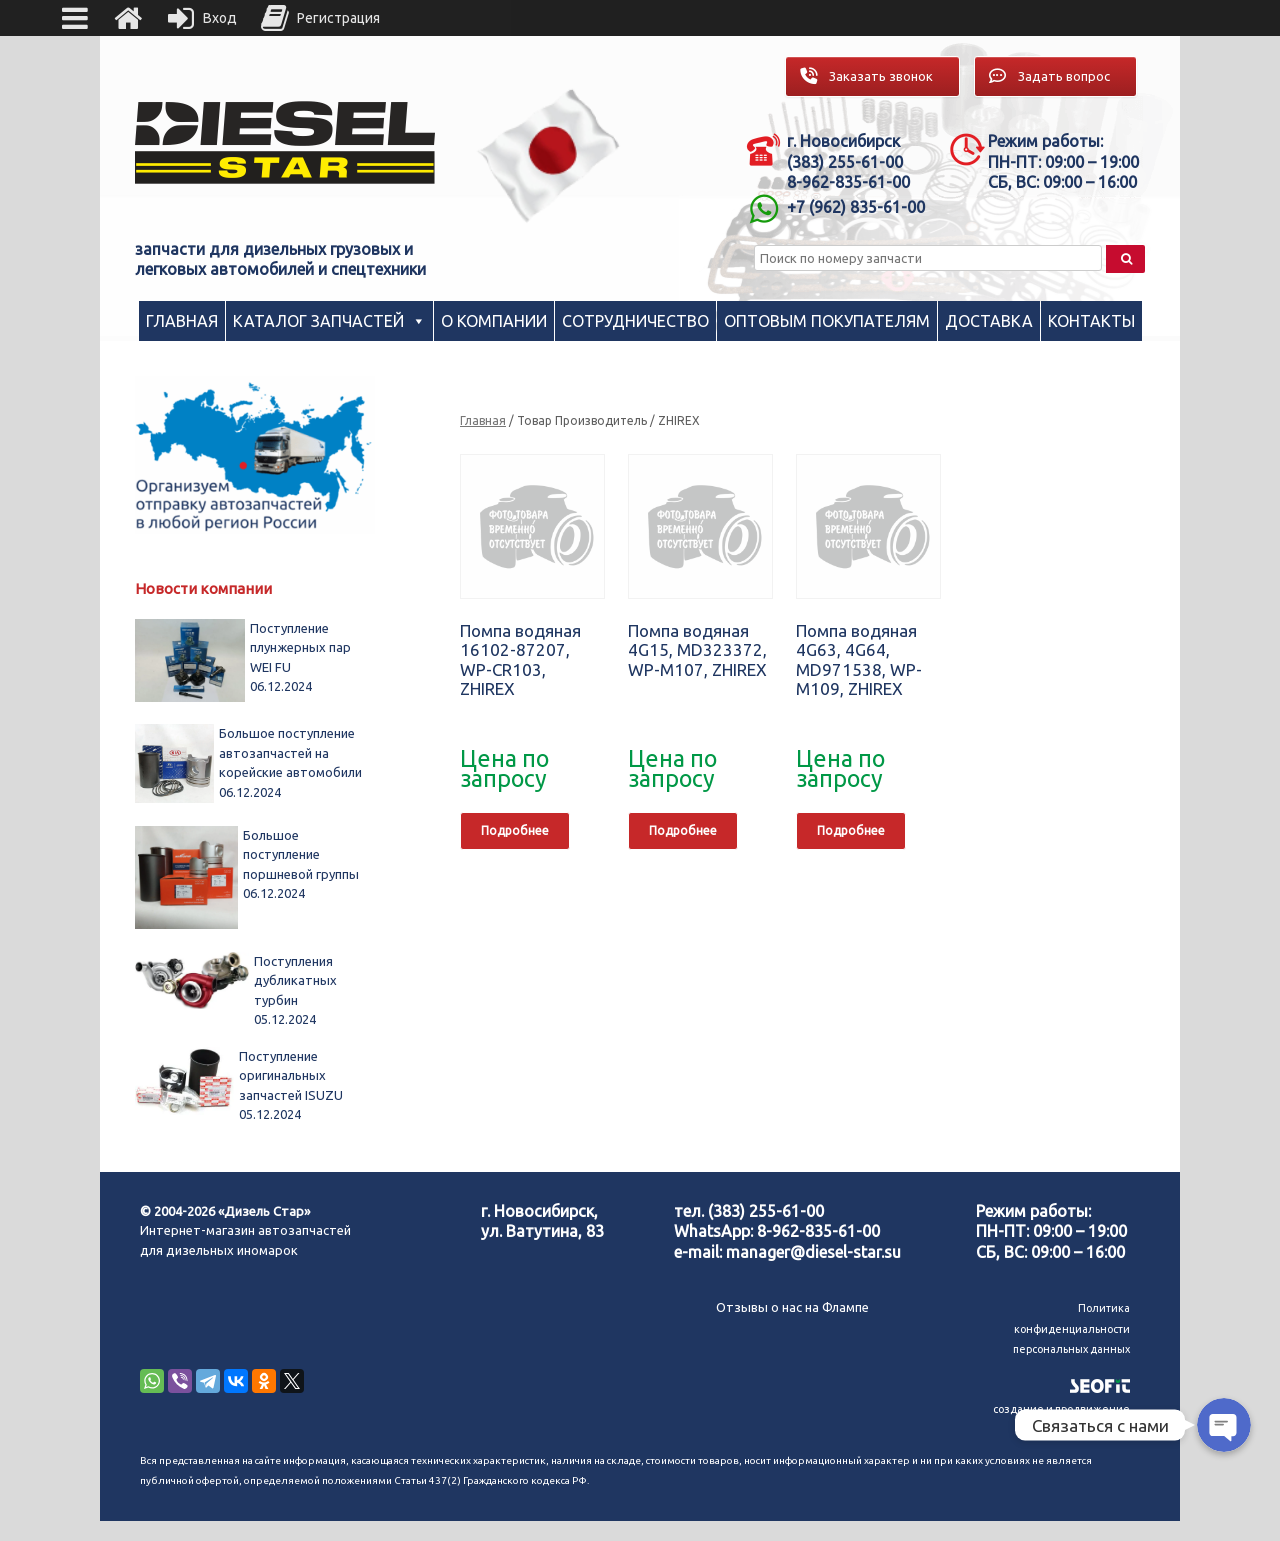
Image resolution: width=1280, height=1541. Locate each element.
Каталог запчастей (318, 321)
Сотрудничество (635, 321)
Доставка (989, 321)
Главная (182, 321)
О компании (494, 321)
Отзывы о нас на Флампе (792, 1307)
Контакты (1091, 321)
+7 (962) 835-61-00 (856, 207)
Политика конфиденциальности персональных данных (1071, 1328)
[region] (549, 155)
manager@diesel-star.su (813, 1252)
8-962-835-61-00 (818, 1231)
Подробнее (515, 830)
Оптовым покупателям (827, 321)
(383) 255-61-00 (766, 1211)
